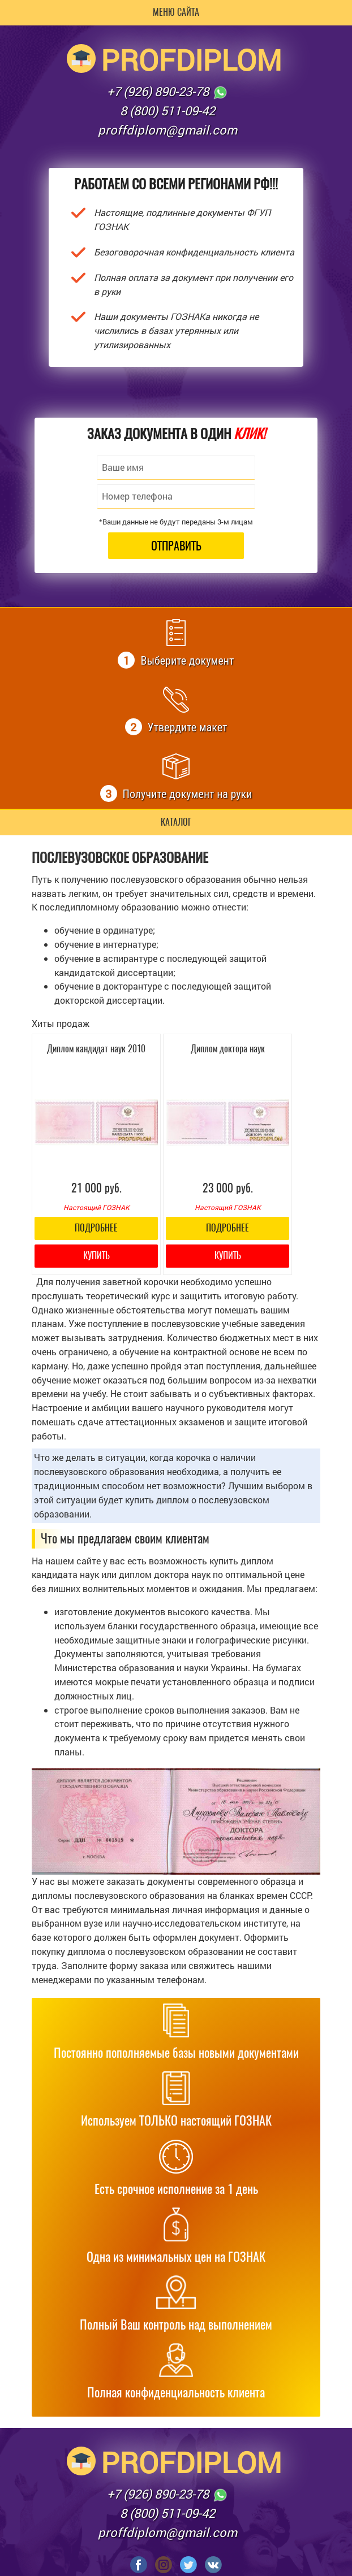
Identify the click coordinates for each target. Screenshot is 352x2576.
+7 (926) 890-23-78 (168, 92)
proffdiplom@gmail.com (167, 130)
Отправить (176, 545)
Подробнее (96, 1228)
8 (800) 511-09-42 (167, 110)
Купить (96, 1255)
